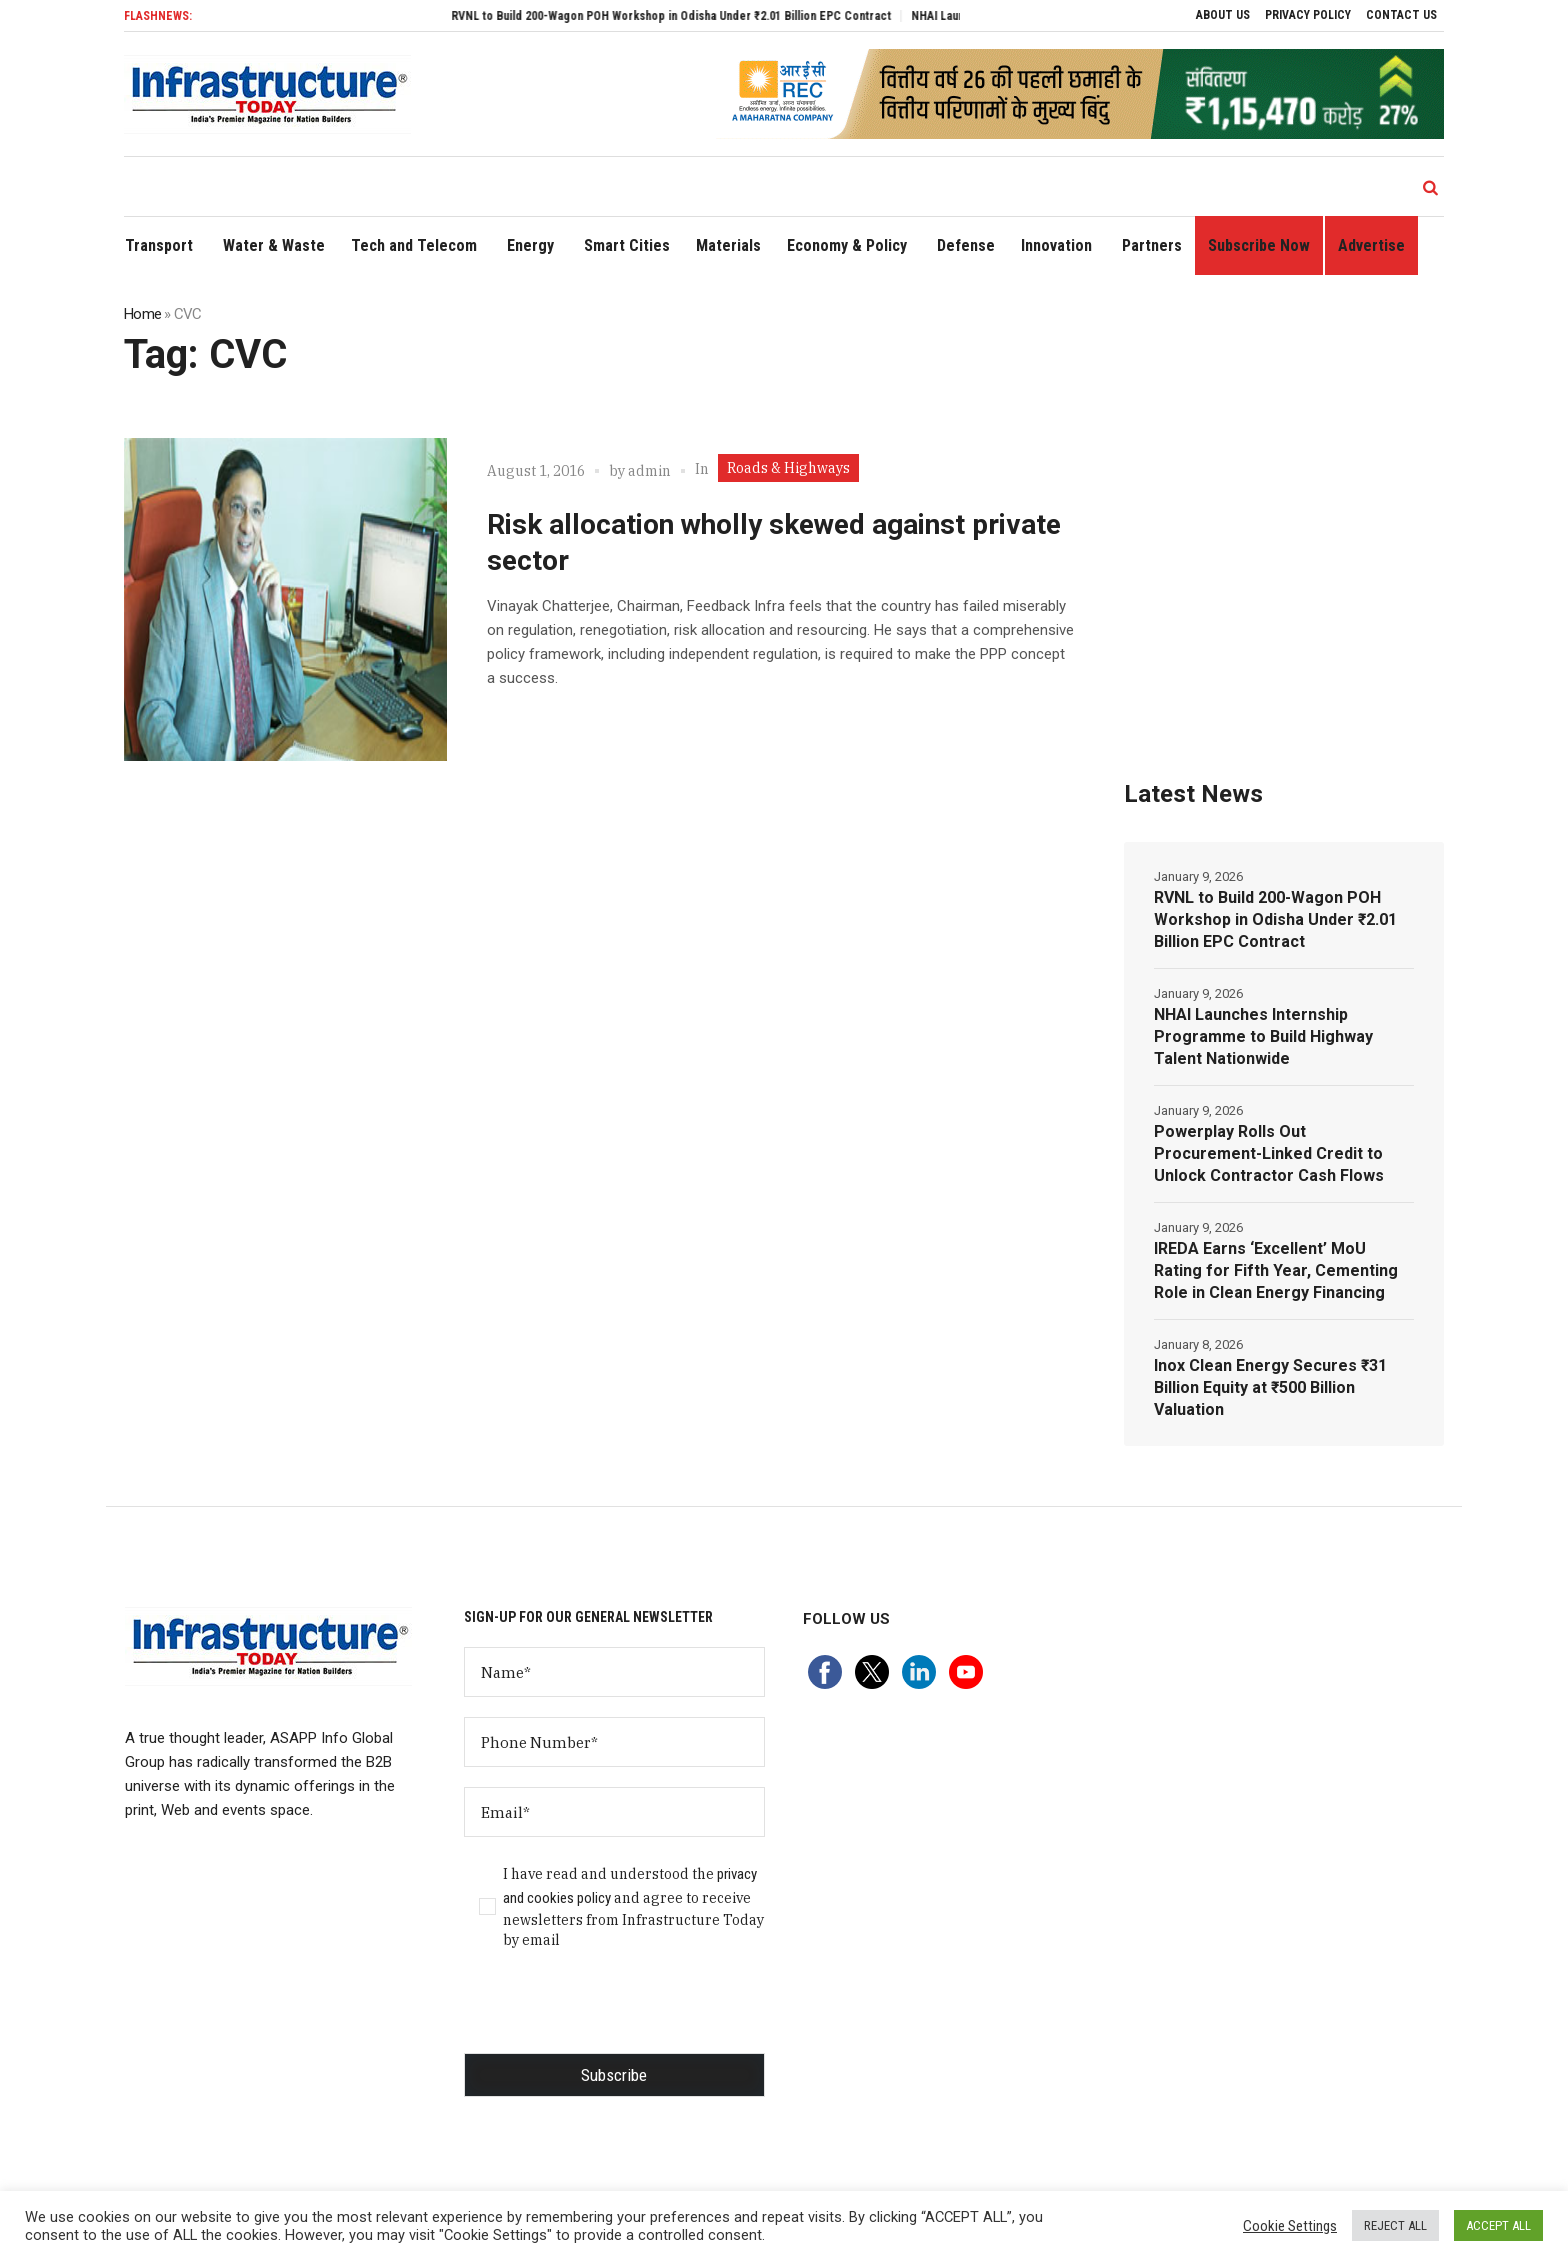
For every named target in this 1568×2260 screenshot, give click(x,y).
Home (142, 314)
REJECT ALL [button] (1395, 2225)
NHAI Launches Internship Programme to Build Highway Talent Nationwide (1263, 1036)
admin (649, 471)
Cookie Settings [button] (1290, 2226)
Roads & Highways (788, 468)
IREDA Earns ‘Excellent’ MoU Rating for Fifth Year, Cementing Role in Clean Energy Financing (1276, 1270)
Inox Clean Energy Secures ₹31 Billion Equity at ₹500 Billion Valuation (1270, 1387)
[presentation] (616, 2014)
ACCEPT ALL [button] (1498, 2225)
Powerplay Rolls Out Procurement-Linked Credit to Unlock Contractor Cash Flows (1269, 1153)
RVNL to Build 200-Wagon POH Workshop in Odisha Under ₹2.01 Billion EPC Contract (693, 16)
